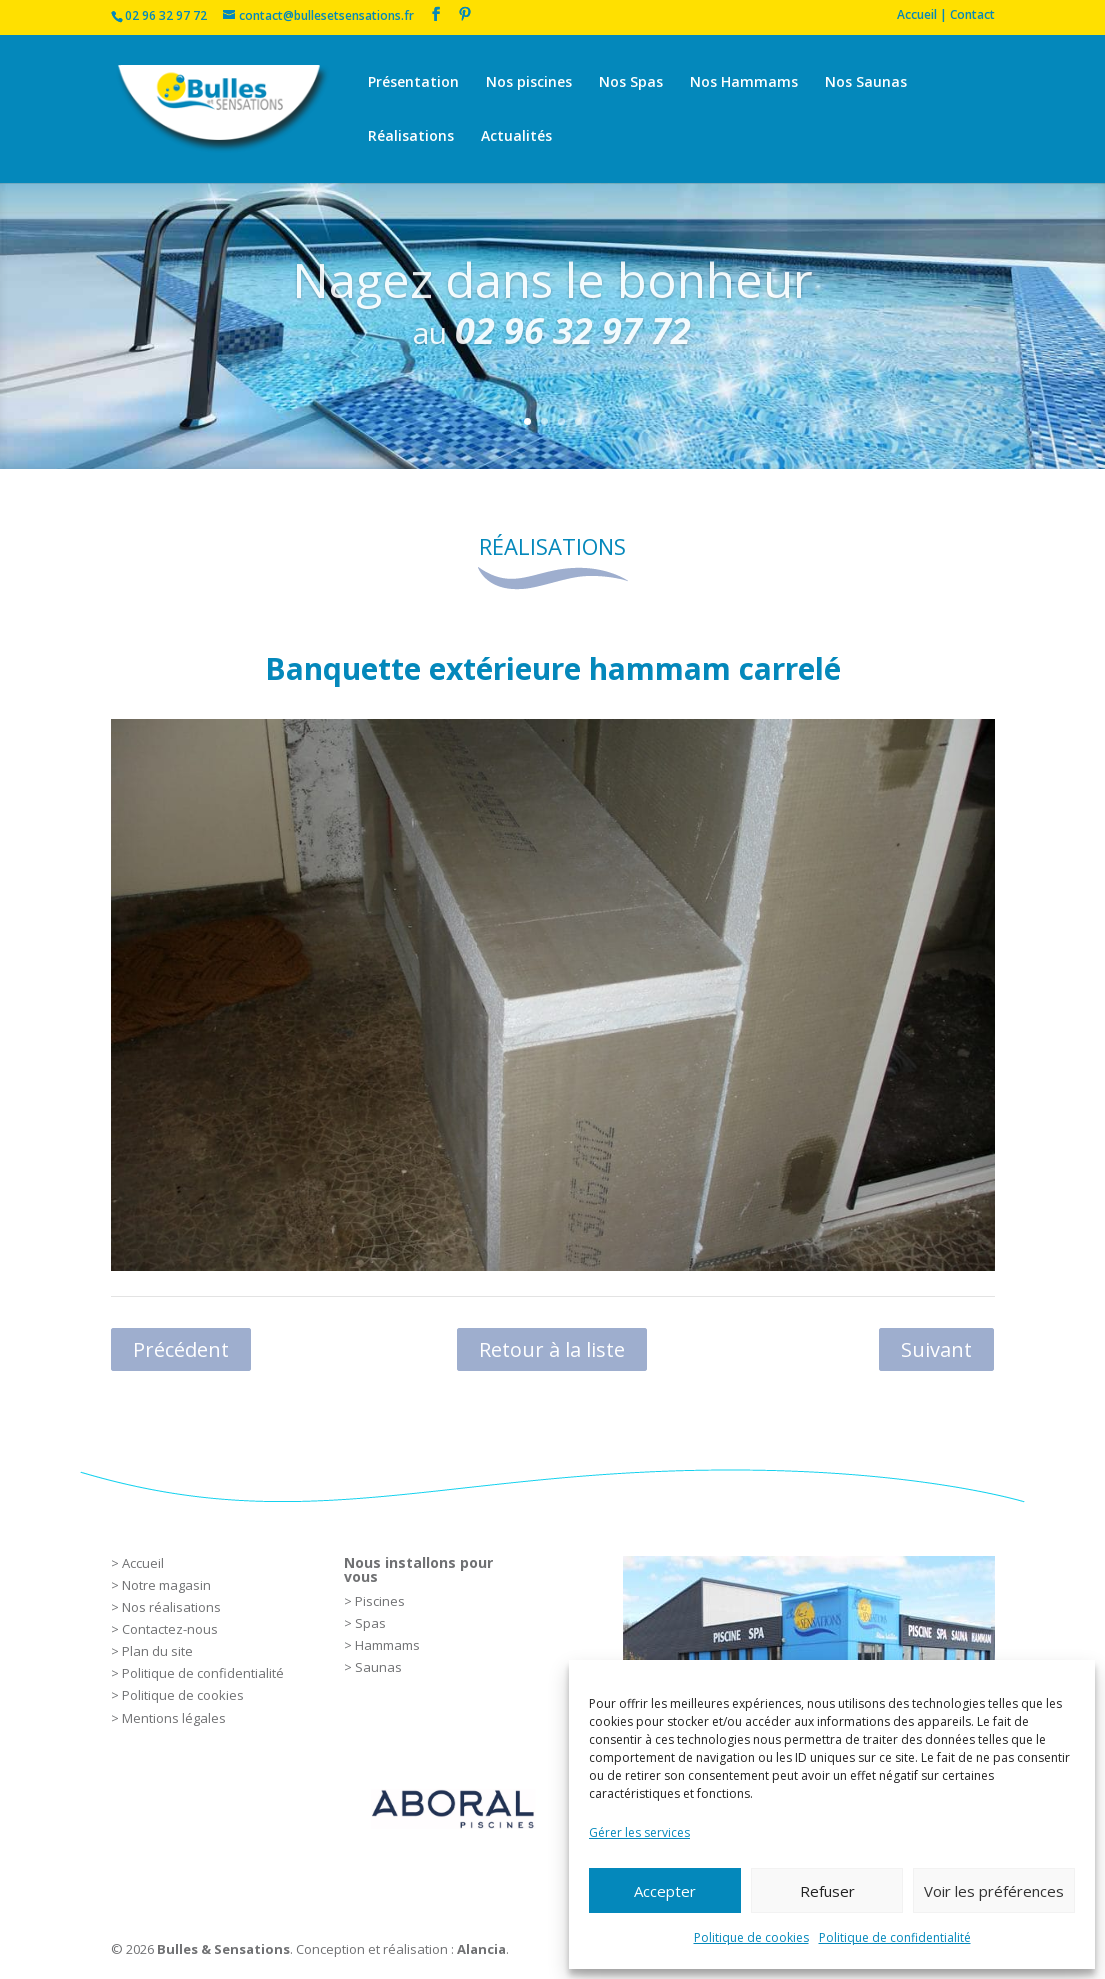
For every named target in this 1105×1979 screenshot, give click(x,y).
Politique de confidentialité (895, 1937)
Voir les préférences (994, 1891)
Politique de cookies (751, 1937)
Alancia (481, 1949)
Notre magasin (166, 1585)
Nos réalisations (171, 1607)
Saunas (378, 1667)
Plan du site (157, 1651)
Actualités (516, 137)
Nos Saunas (866, 83)
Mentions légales (174, 1718)
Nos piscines (529, 83)
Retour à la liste (552, 1349)
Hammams (387, 1645)
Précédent (181, 1349)
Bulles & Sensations (223, 1949)
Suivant (936, 1349)
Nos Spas (631, 83)
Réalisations (411, 137)
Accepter (665, 1891)
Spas (370, 1623)
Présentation (413, 83)
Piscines (380, 1601)
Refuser (827, 1891)
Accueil (143, 1563)
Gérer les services (639, 1832)
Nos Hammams (744, 83)
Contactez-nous (170, 1629)
